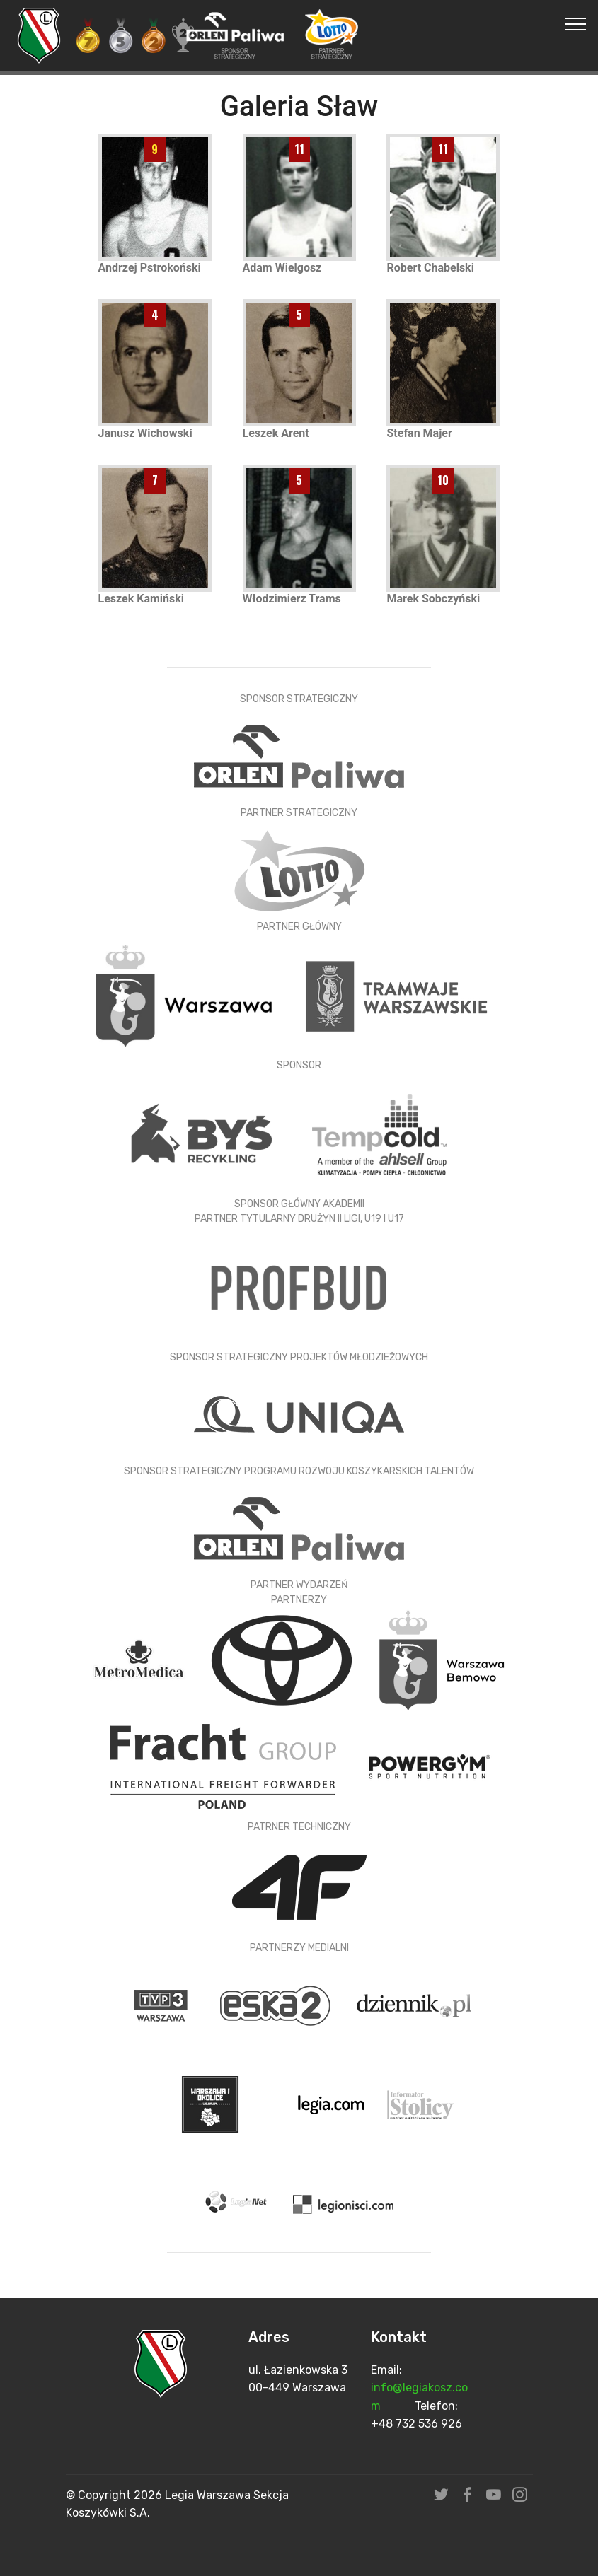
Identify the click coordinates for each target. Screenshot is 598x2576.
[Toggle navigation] (576, 23)
